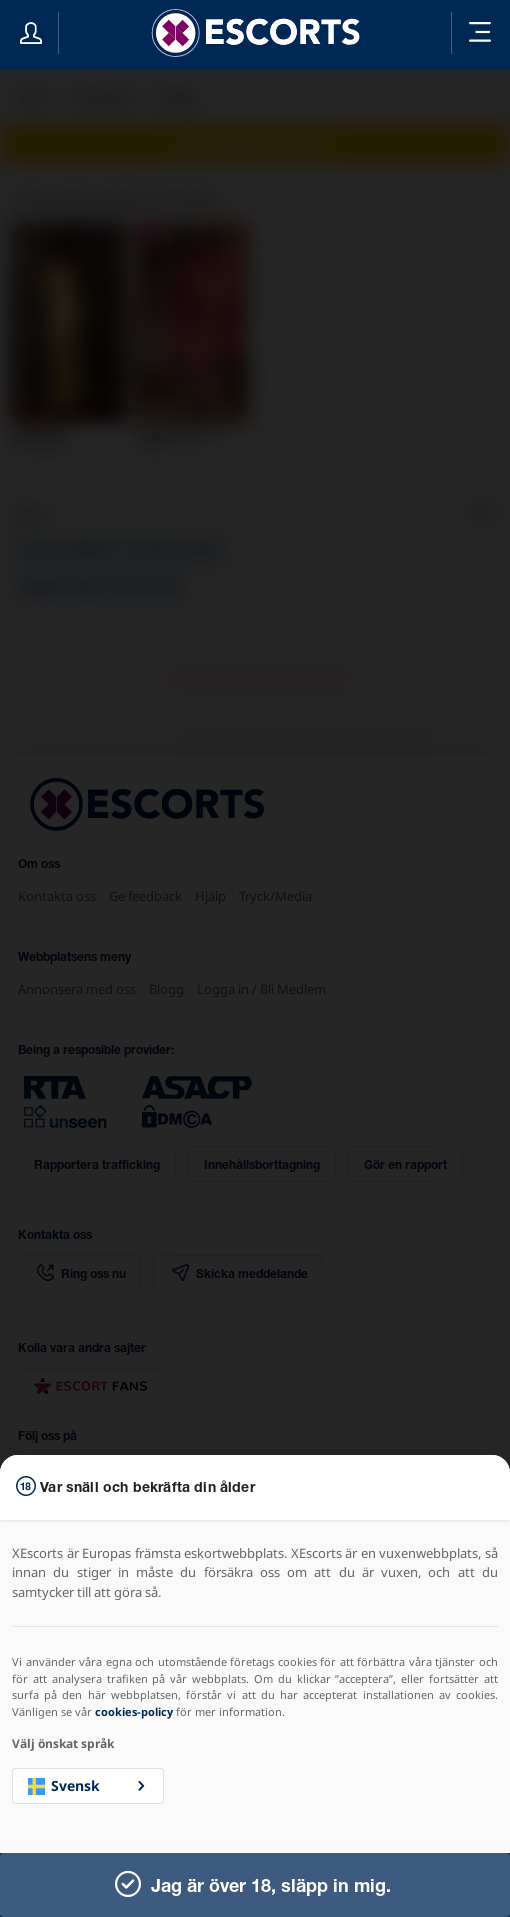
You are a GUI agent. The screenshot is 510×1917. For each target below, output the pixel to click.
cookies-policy (134, 1711)
